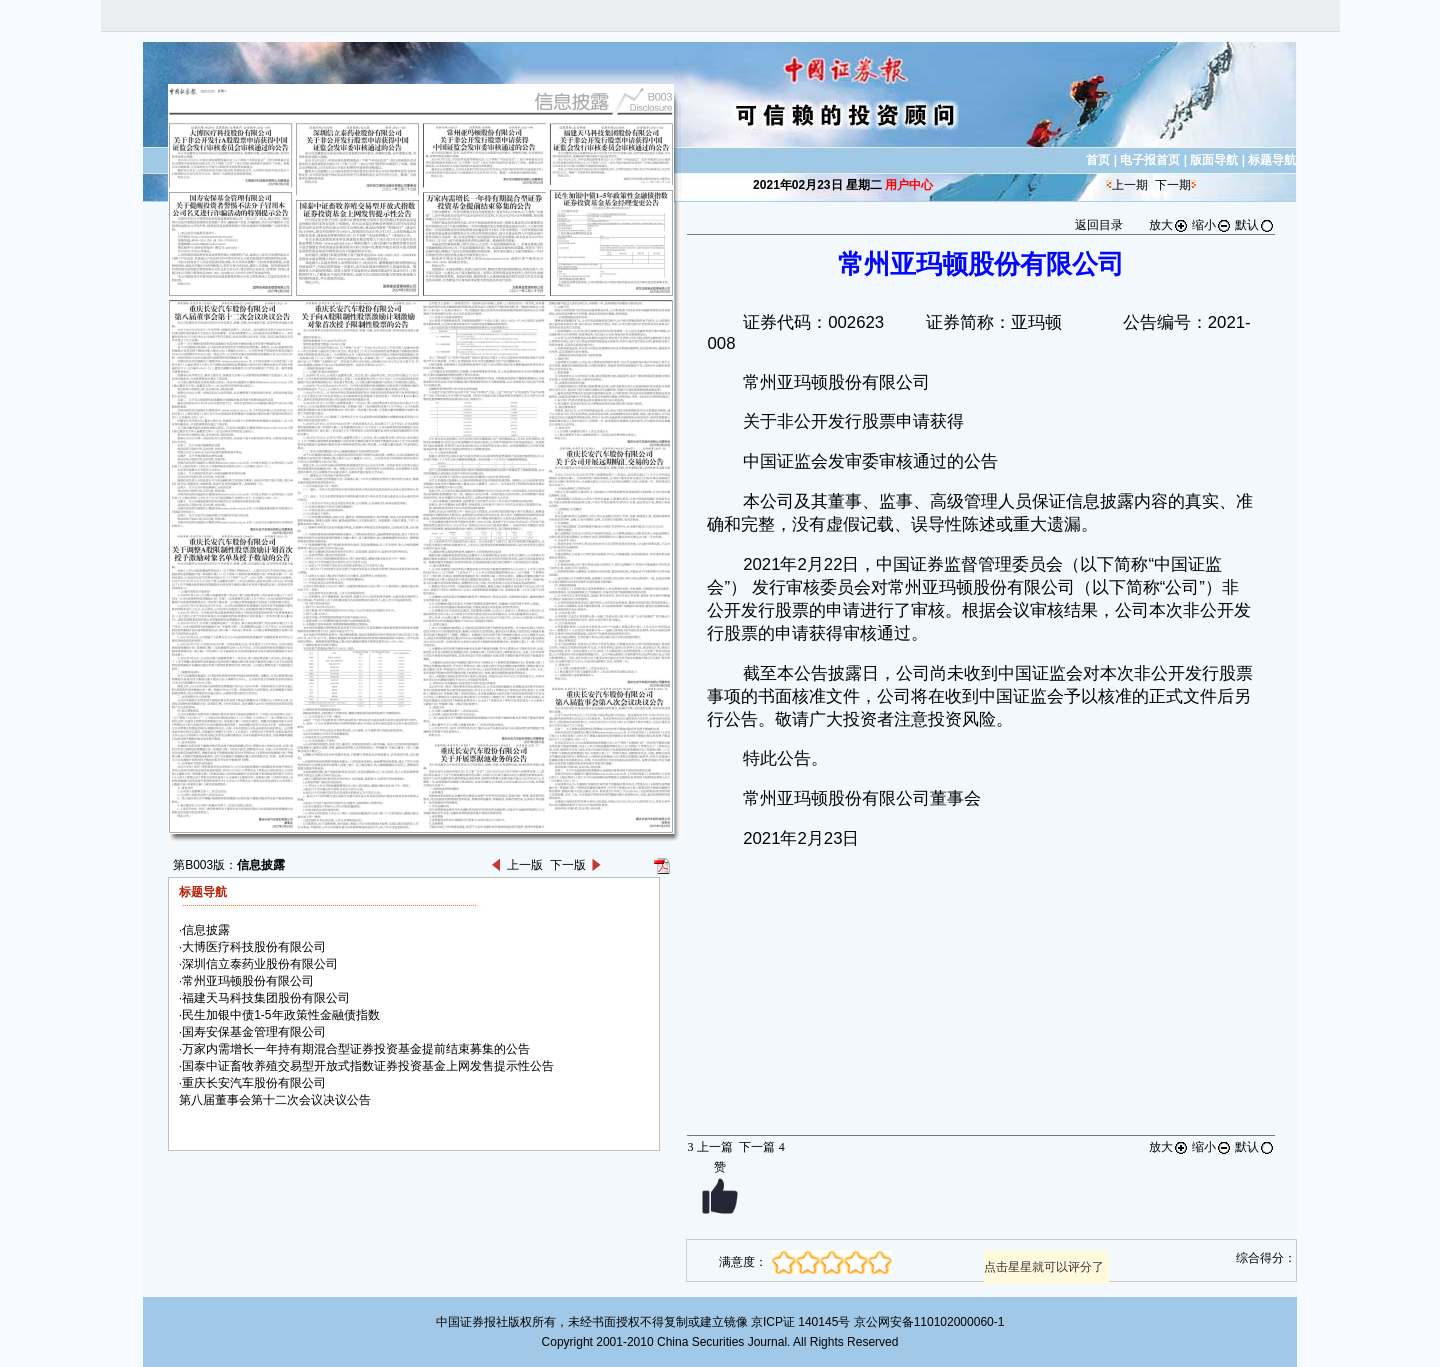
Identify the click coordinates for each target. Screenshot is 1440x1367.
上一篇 (709, 1147)
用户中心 (909, 185)
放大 (1169, 225)
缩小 (1212, 225)
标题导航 (1272, 160)
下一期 (1173, 185)
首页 (1098, 160)
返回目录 (1099, 225)
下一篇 (761, 1147)
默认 (1255, 225)
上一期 (1130, 185)
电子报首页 (1150, 160)
